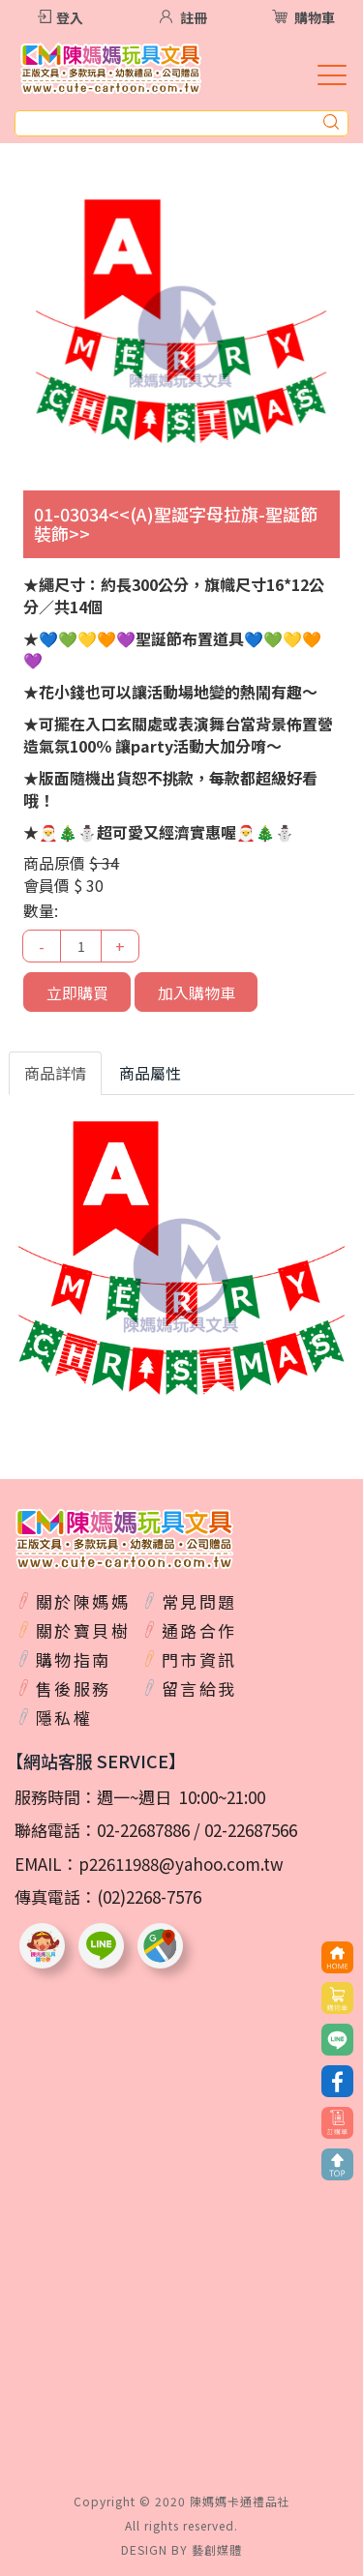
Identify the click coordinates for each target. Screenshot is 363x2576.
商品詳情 (55, 1072)
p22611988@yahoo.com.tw (181, 1863)
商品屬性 (150, 1072)
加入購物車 (196, 992)
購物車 (314, 17)
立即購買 (77, 992)
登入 (69, 17)
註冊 (193, 17)
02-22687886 (143, 1830)
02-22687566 (250, 1830)
